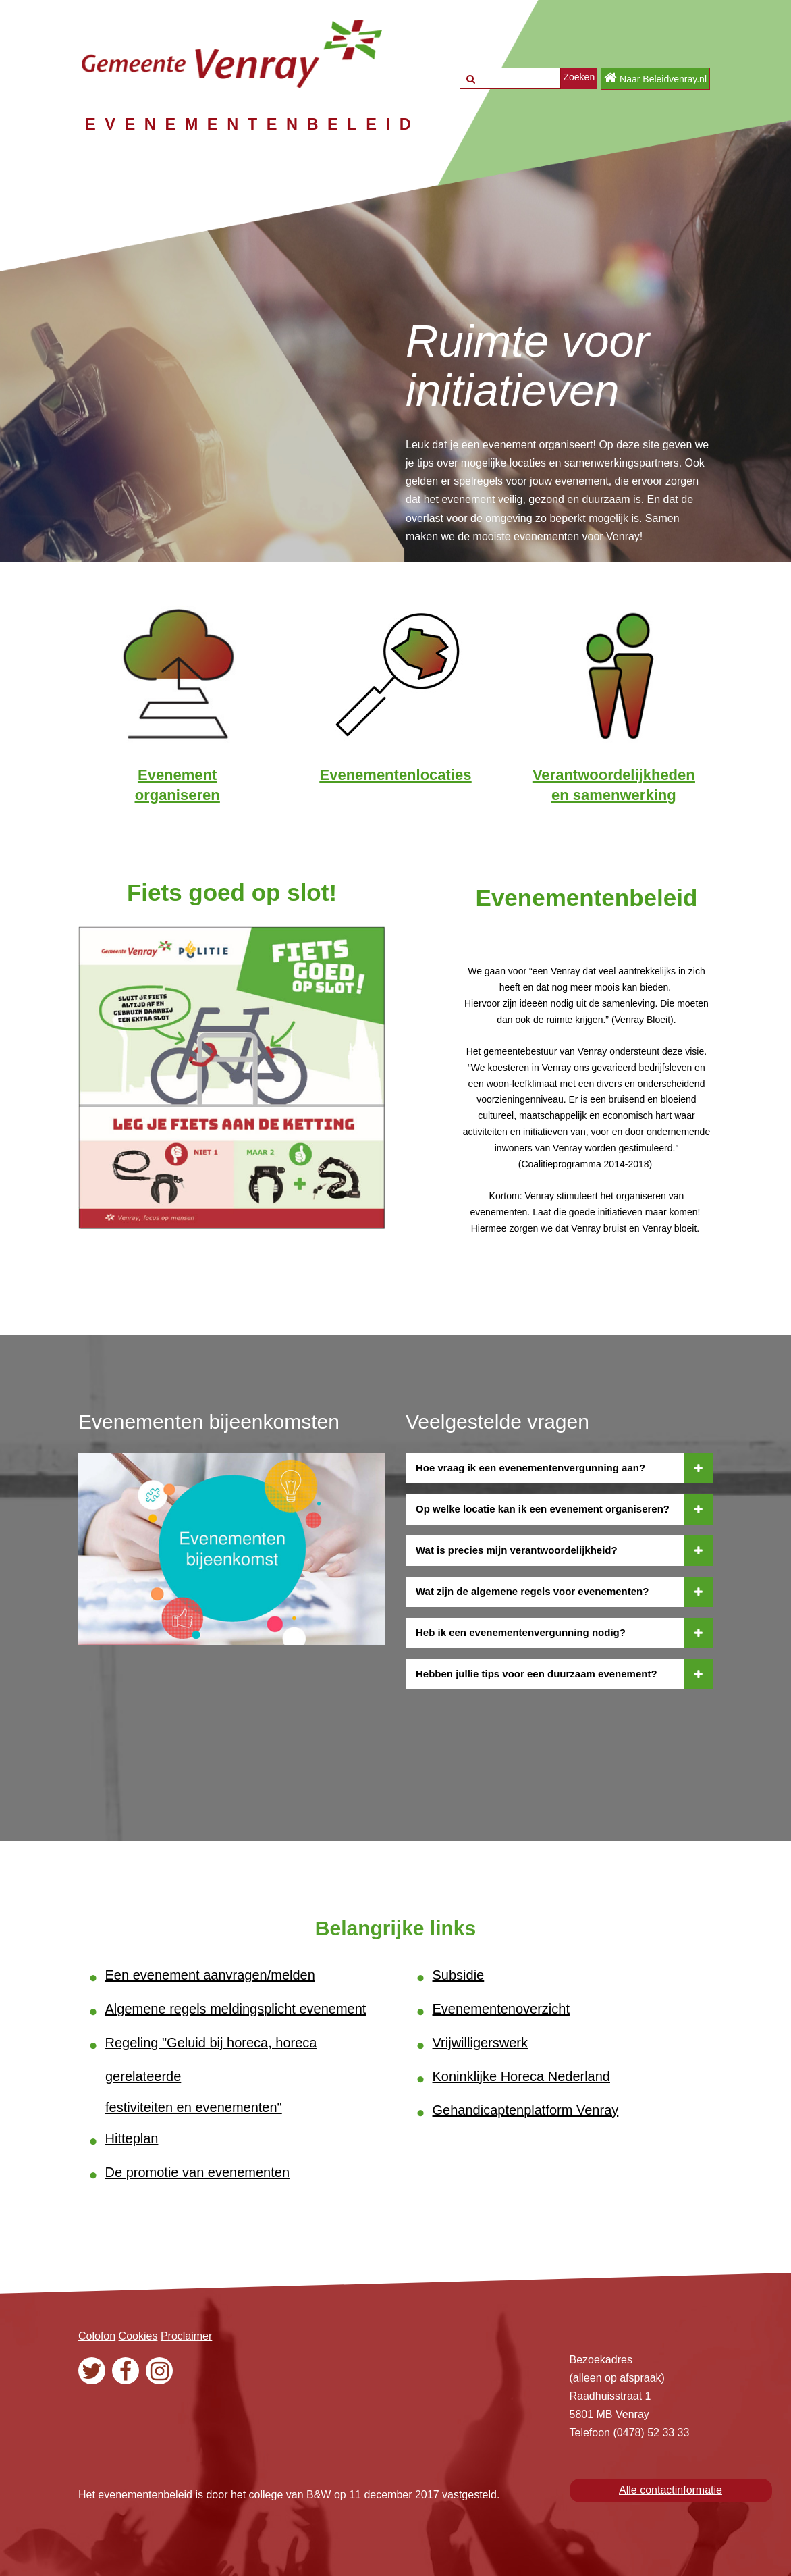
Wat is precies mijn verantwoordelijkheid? (564, 1550)
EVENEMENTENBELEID (257, 124)
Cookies (138, 2335)
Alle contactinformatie (670, 2489)
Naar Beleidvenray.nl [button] (655, 77)
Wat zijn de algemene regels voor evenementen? (564, 1591)
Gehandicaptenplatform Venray (526, 2109)
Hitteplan (132, 2137)
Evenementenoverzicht (501, 2008)
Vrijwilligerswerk (480, 2041)
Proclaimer (186, 2335)
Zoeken (579, 77)
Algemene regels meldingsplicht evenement (235, 2008)
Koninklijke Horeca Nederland (521, 2075)
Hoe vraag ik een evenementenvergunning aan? (564, 1467)
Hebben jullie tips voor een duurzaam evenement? (564, 1673)
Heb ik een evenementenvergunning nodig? (564, 1632)
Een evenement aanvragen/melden (210, 1974)
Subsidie (459, 1974)
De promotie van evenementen (197, 2171)
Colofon (96, 2335)
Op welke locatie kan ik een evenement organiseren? (564, 1508)
